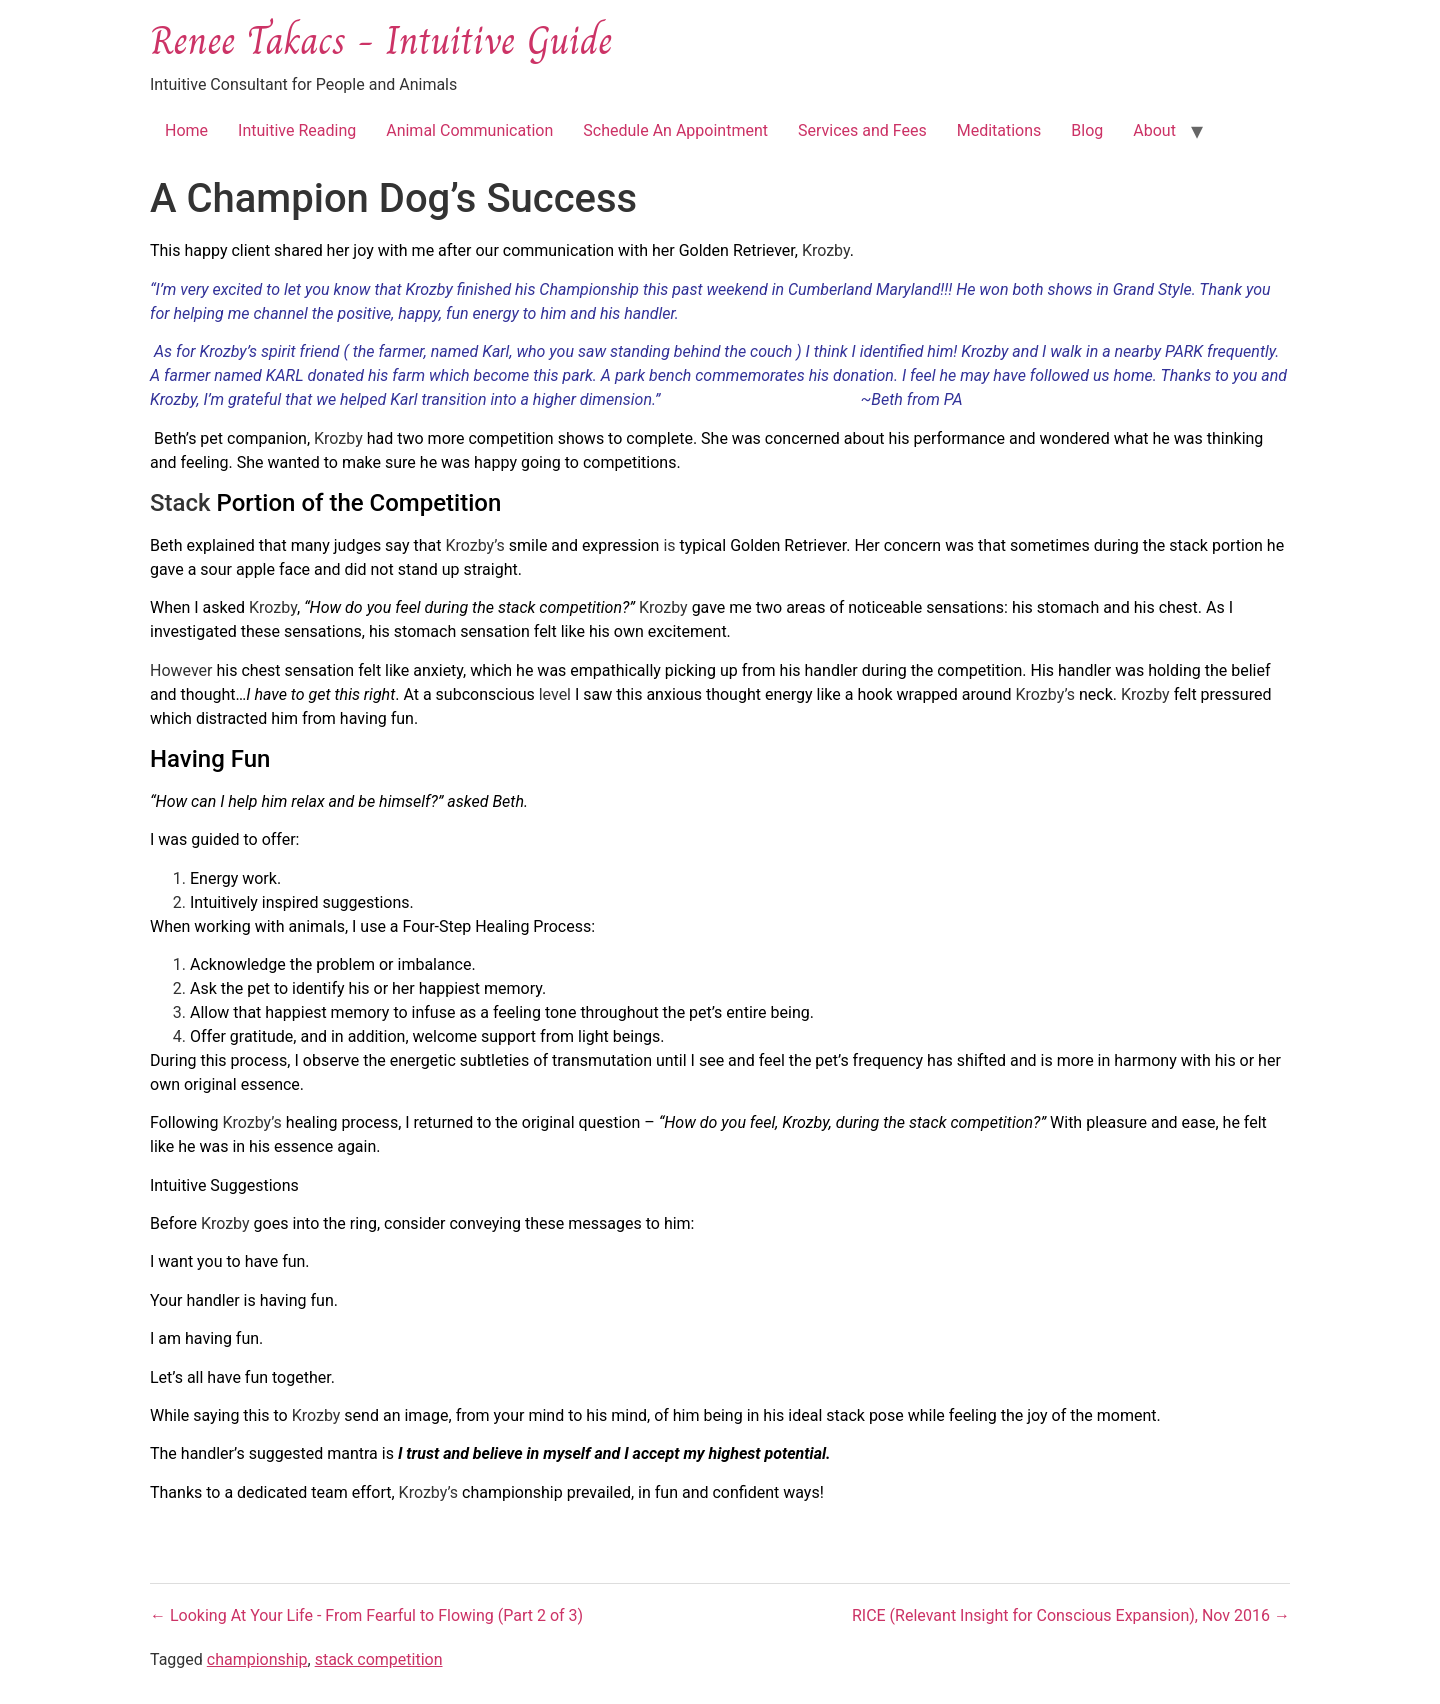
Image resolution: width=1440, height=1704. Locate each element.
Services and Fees (862, 130)
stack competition (379, 1659)
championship (257, 1659)
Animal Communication (469, 130)
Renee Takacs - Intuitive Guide (381, 40)
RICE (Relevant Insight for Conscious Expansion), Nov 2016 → (1071, 1615)
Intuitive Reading (297, 130)
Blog (1087, 130)
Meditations (999, 130)
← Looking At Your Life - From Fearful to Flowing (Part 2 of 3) (366, 1615)
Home (186, 130)
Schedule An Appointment (675, 130)
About (1154, 130)
